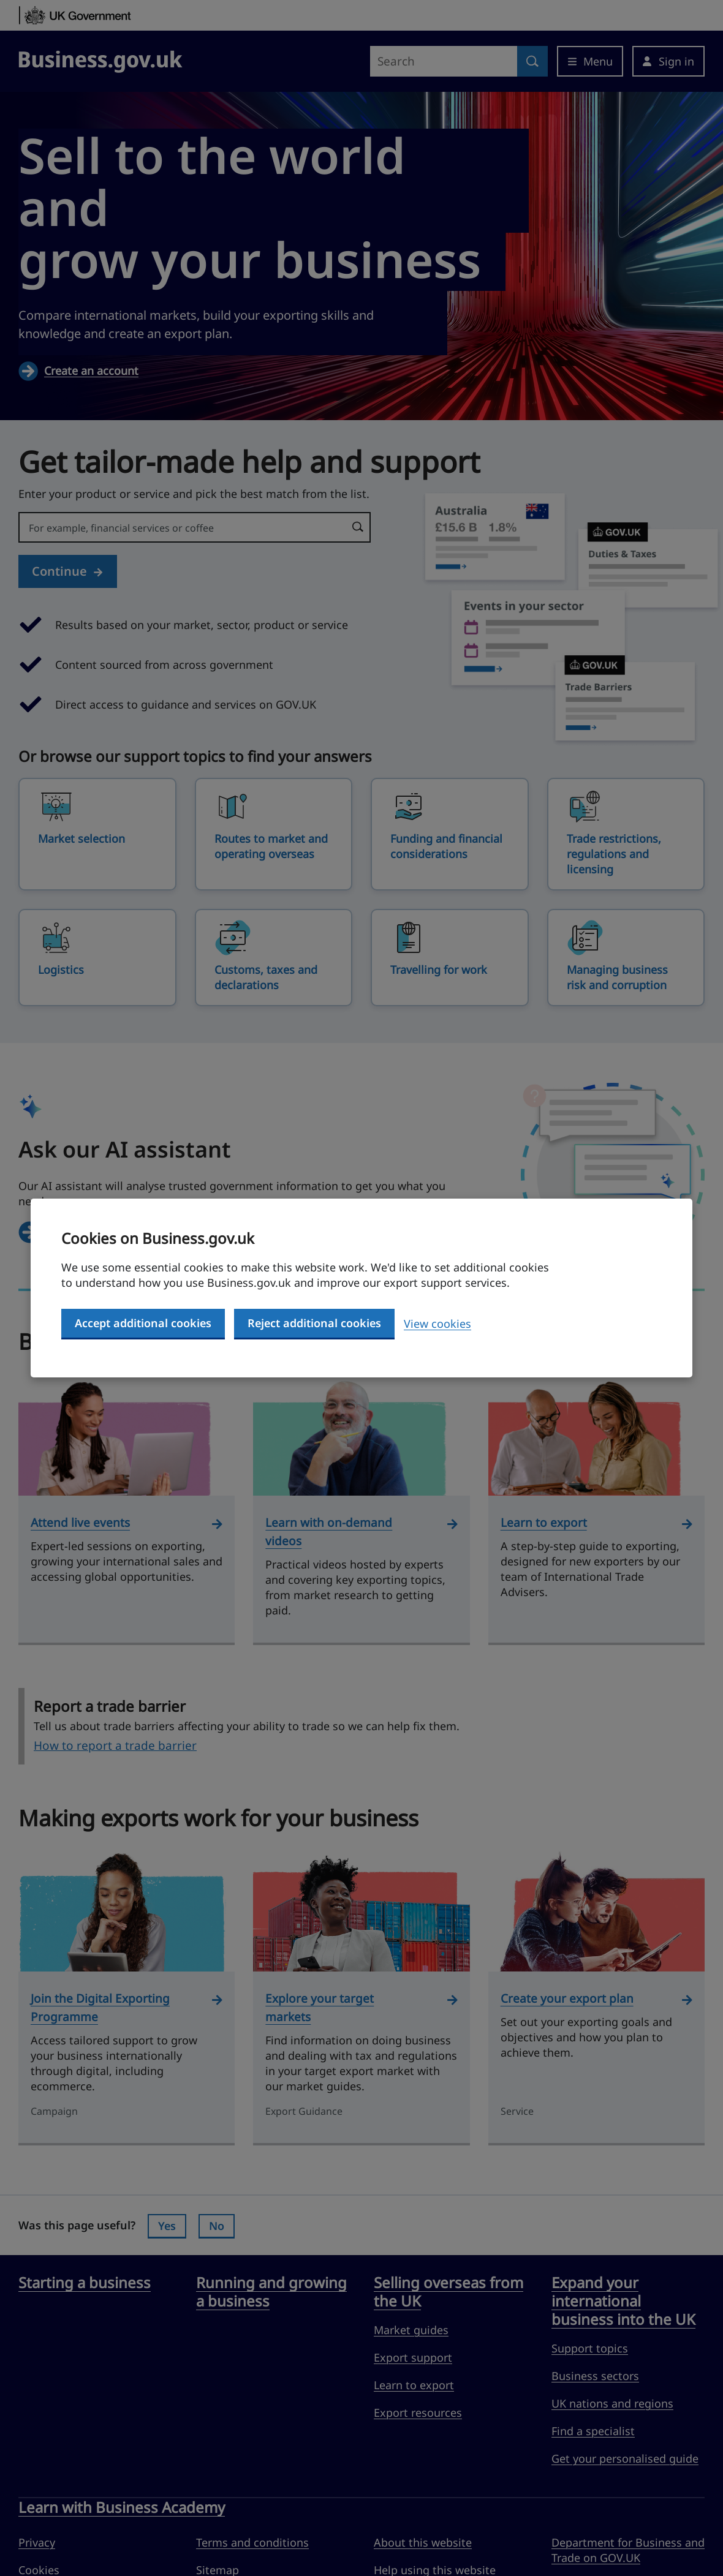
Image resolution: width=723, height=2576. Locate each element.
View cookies (437, 1323)
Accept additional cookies (143, 1323)
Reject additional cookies (314, 1323)
